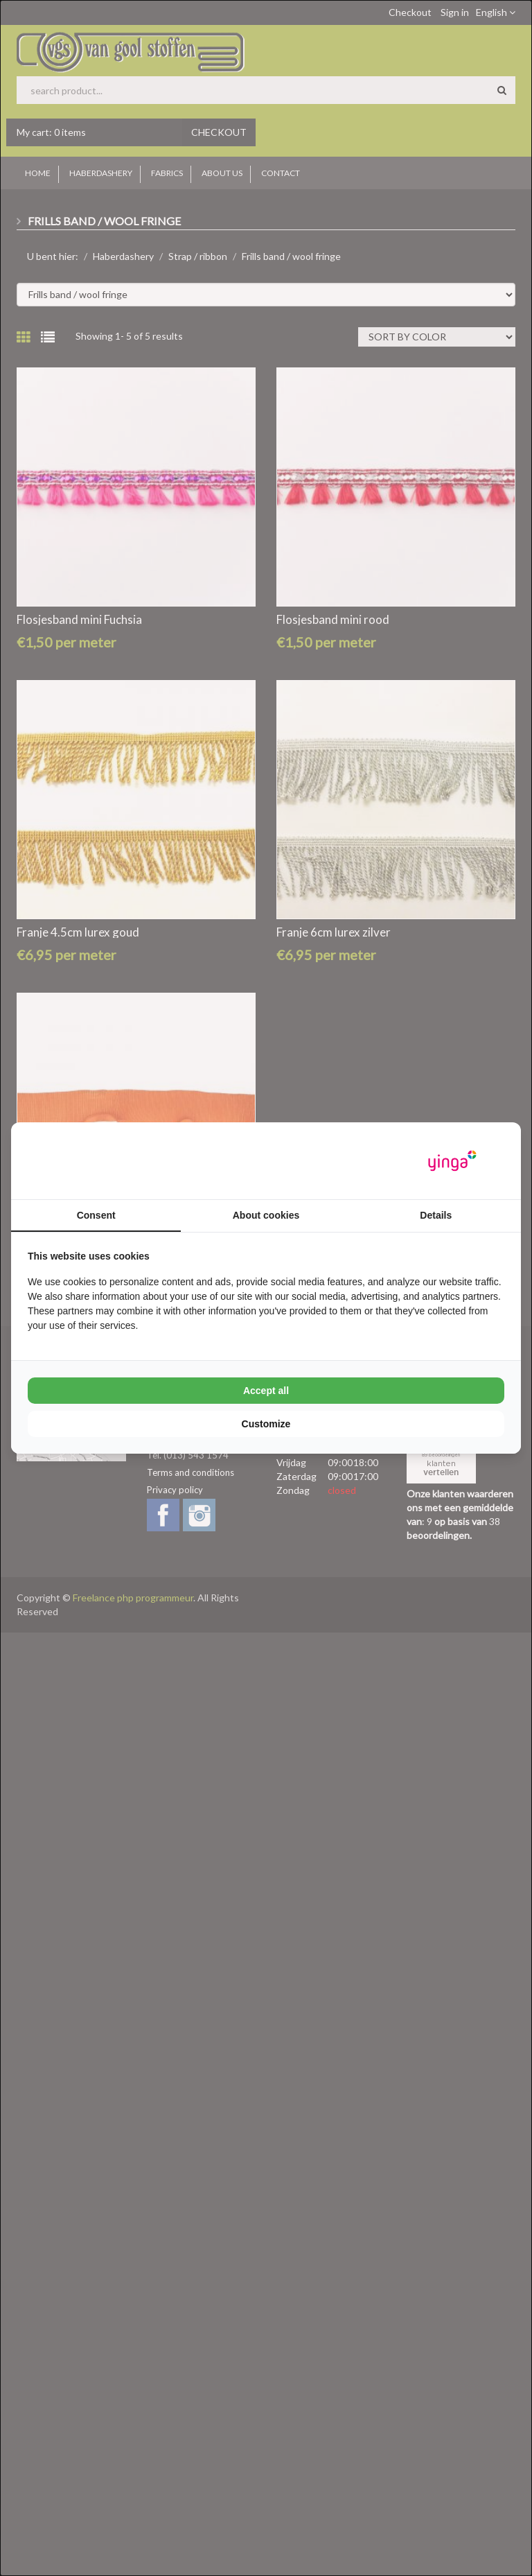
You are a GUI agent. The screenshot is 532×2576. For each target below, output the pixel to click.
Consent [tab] (96, 1215)
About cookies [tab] (266, 1215)
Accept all (266, 1390)
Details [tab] (436, 1215)
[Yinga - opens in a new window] (452, 1161)
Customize (266, 1423)
